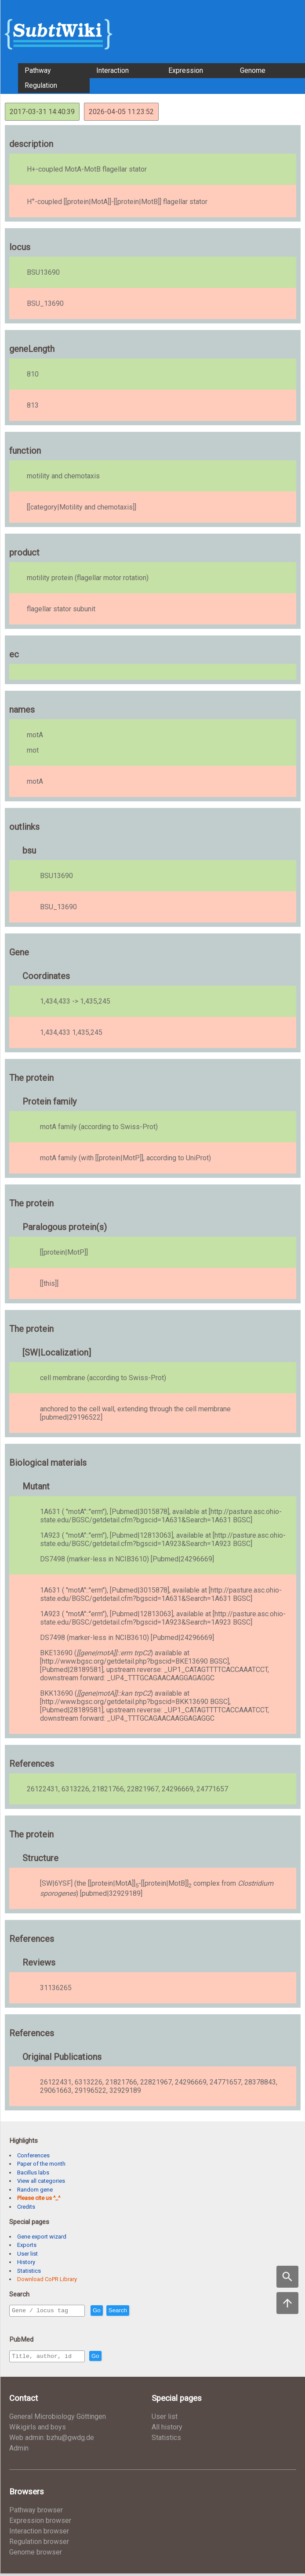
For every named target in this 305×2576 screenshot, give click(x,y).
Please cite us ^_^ (38, 2198)
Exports (26, 2245)
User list (27, 2253)
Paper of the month (41, 2163)
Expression (185, 70)
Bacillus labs (33, 2172)
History (26, 2262)
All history (167, 2429)
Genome (252, 70)
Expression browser (40, 2523)
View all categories (41, 2181)
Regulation (41, 85)
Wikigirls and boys (37, 2429)
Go (116, 2311)
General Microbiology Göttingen (57, 2419)
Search (136, 2311)
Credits (26, 2206)
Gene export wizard (41, 2236)
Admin (19, 2451)
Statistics (29, 2270)
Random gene (35, 2189)
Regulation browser (39, 2544)
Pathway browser (36, 2512)
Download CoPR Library (47, 2279)
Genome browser (35, 2555)
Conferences (33, 2155)
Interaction (112, 70)
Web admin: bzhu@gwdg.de (51, 2440)
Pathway (38, 70)
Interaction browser (39, 2533)
